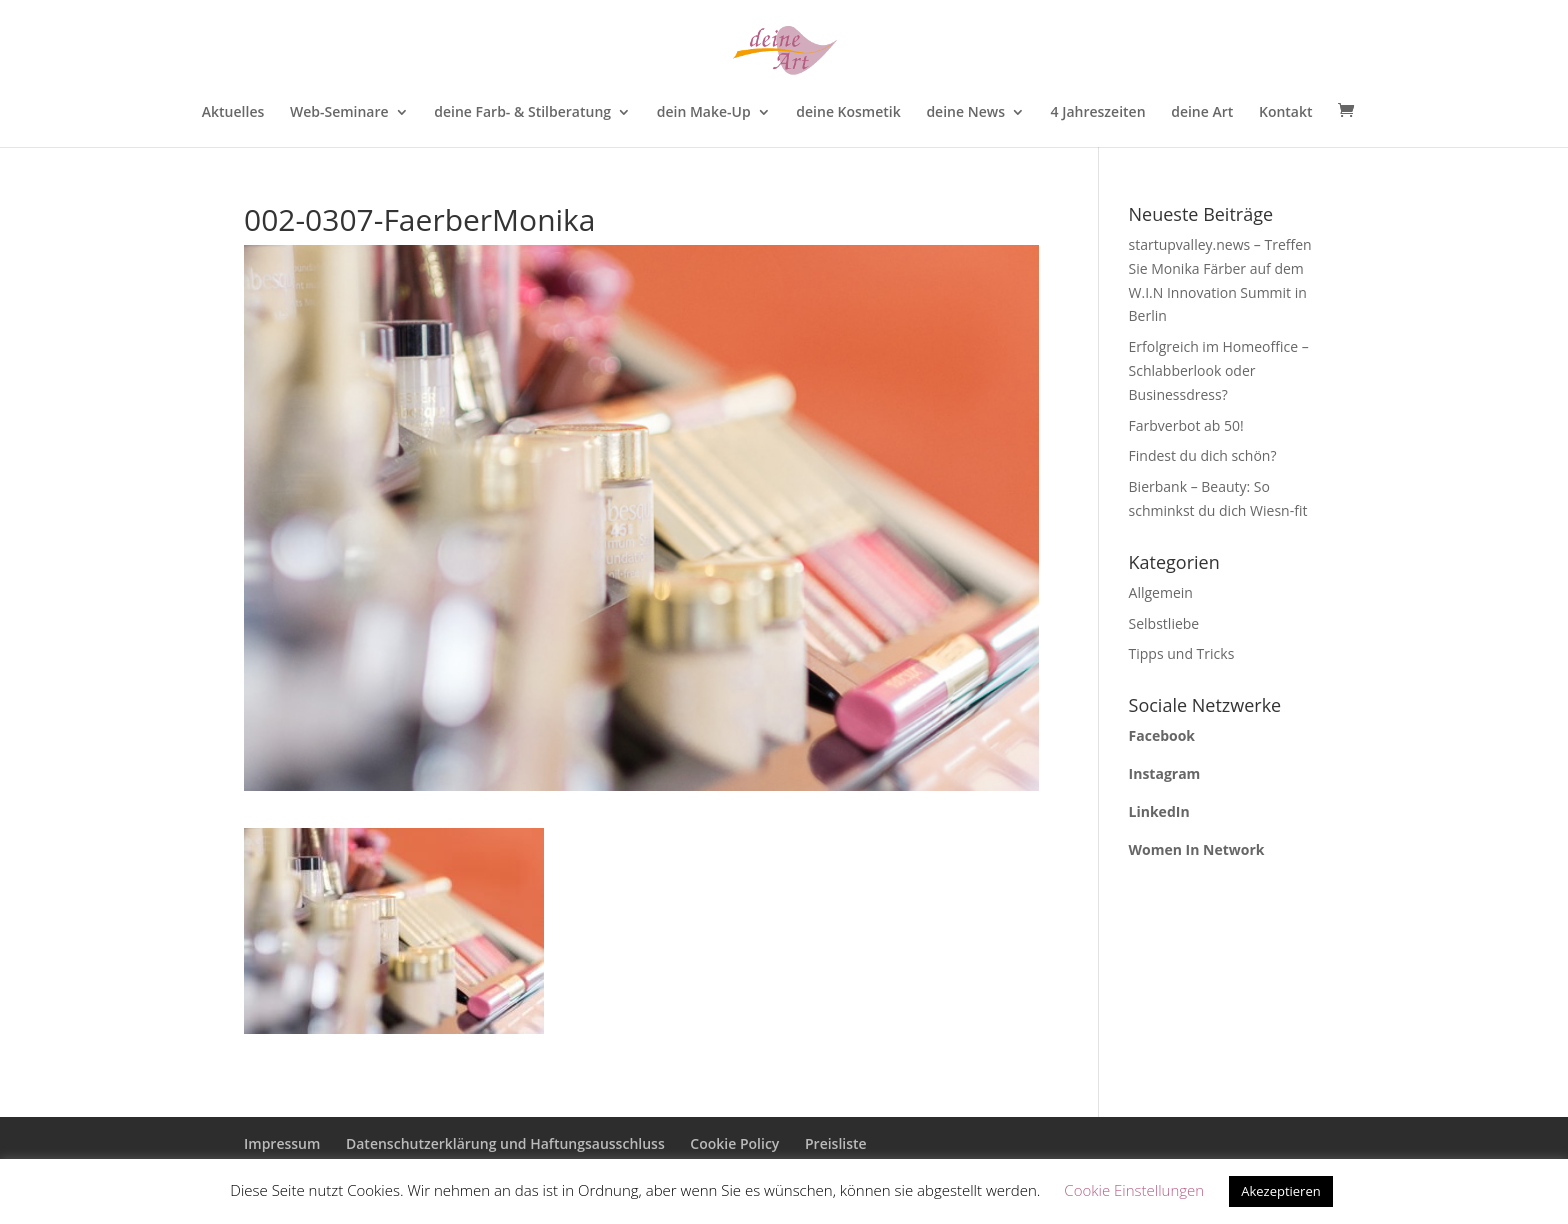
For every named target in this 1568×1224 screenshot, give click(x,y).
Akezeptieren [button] (1281, 1191)
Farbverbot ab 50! (1186, 425)
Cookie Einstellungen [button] (1134, 1190)
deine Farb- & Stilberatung (522, 113)
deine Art (1202, 113)
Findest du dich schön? (1203, 455)
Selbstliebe (1164, 623)
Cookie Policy (734, 1143)
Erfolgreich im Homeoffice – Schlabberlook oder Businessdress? (1219, 370)
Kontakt (1286, 113)
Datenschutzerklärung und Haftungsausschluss (505, 1143)
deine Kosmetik (848, 113)
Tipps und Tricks (1182, 653)
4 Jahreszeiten (1098, 113)
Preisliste (836, 1143)
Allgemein (1161, 592)
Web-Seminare (339, 113)
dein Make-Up (704, 113)
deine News (965, 113)
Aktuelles (233, 113)
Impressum (282, 1143)
